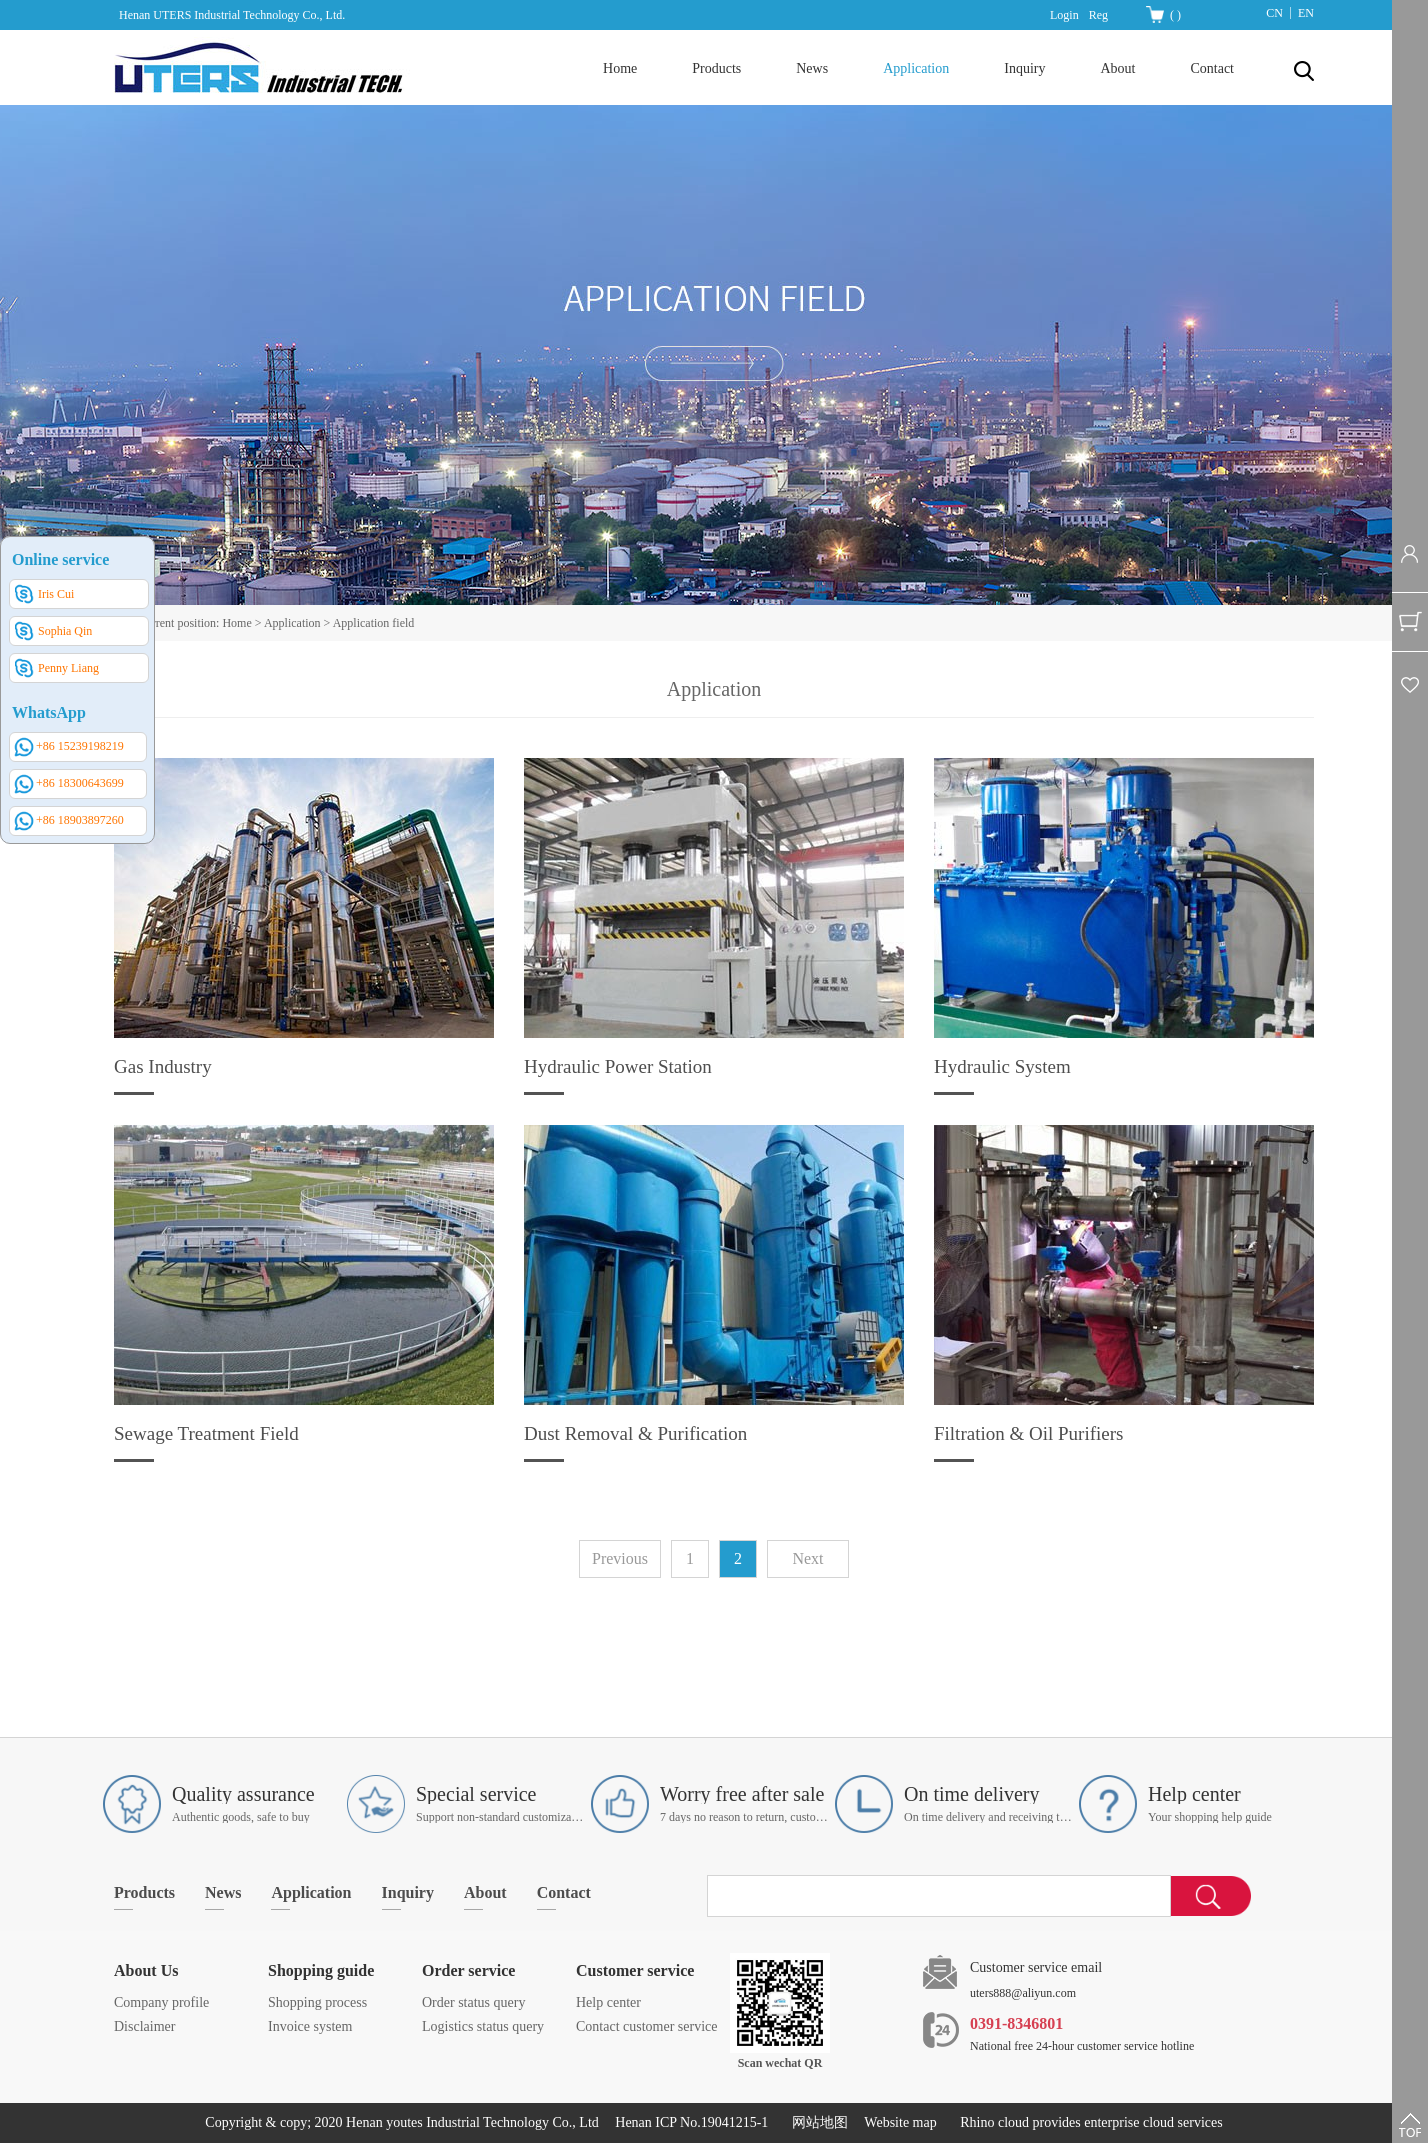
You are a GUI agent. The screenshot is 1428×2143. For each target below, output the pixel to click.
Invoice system (310, 2026)
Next (807, 1558)
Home (620, 68)
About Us (146, 1970)
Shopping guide (321, 1970)
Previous (620, 1558)
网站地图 (816, 2122)
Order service (468, 1970)
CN (1274, 13)
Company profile (161, 2002)
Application (292, 623)
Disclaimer (144, 2026)
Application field (374, 623)
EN (1306, 13)
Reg (1098, 15)
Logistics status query (483, 2026)
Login (1064, 15)
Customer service (635, 1970)
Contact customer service (647, 2026)
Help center (608, 2002)
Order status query (473, 2002)
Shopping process (317, 2002)
